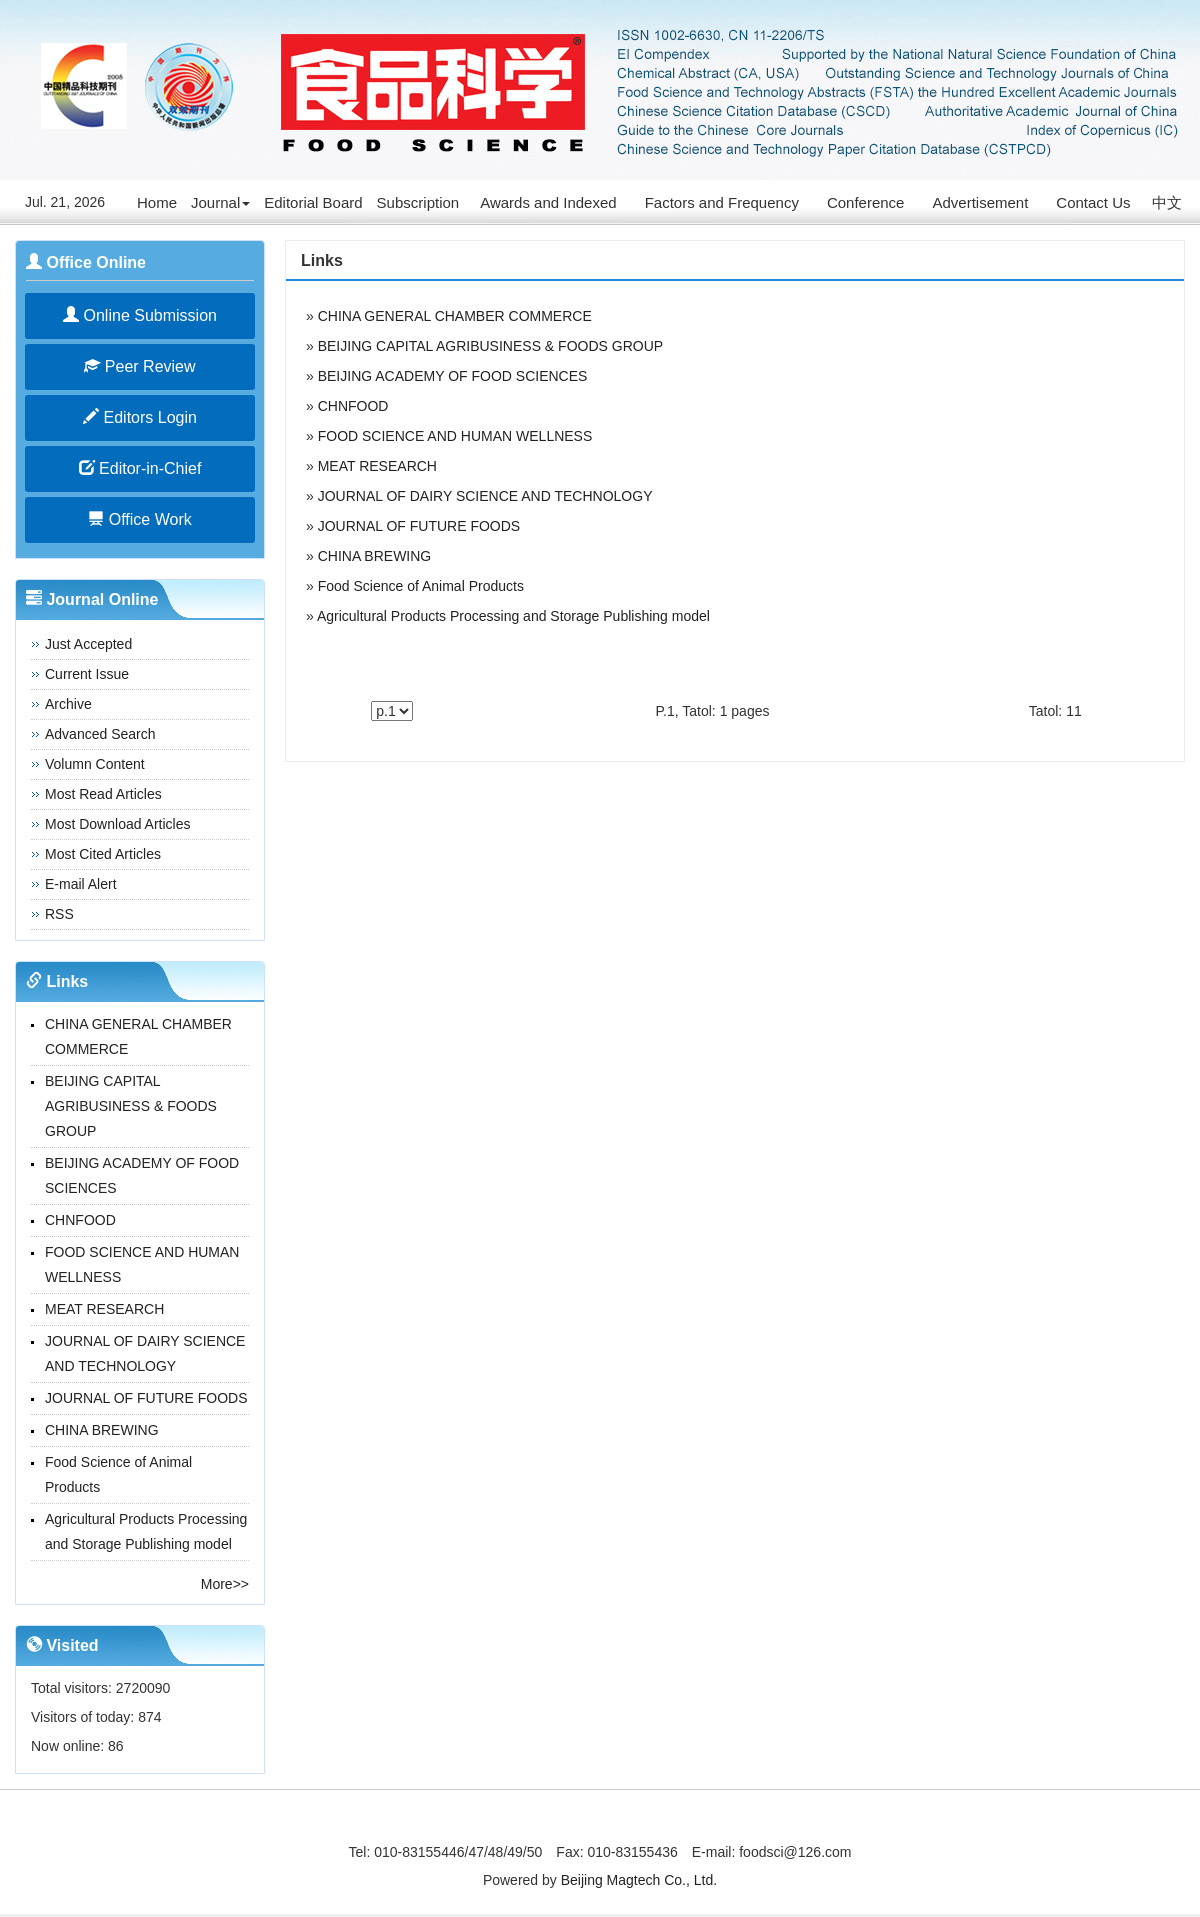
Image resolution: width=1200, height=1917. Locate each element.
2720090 (143, 1688)
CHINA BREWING (102, 1430)
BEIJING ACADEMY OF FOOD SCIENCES (453, 376)
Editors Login (140, 417)
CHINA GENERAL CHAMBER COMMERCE (455, 316)
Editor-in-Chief (140, 468)
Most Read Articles (103, 794)
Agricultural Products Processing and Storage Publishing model (513, 616)
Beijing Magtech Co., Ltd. (639, 1880)
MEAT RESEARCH (104, 1309)
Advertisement (980, 202)
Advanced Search (100, 734)
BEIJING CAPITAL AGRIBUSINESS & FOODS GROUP (131, 1106)
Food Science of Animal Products (421, 586)
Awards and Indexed (548, 202)
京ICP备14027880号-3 (600, 1824)
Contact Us (1093, 202)
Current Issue (87, 674)
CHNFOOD (80, 1220)
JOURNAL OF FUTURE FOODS (146, 1398)
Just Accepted (88, 644)
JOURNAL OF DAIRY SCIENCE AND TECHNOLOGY (485, 496)
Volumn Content (95, 764)
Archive (68, 704)
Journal (220, 202)
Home (157, 202)
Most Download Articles (118, 824)
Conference (866, 202)
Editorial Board (313, 202)
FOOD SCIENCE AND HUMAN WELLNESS (455, 436)
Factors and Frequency (722, 202)
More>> (225, 1584)
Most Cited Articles (103, 854)
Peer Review (139, 366)
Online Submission (140, 315)
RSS (59, 914)
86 (116, 1746)
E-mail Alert (81, 884)
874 (149, 1717)
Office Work (139, 519)
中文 (1167, 202)
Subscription (418, 202)
